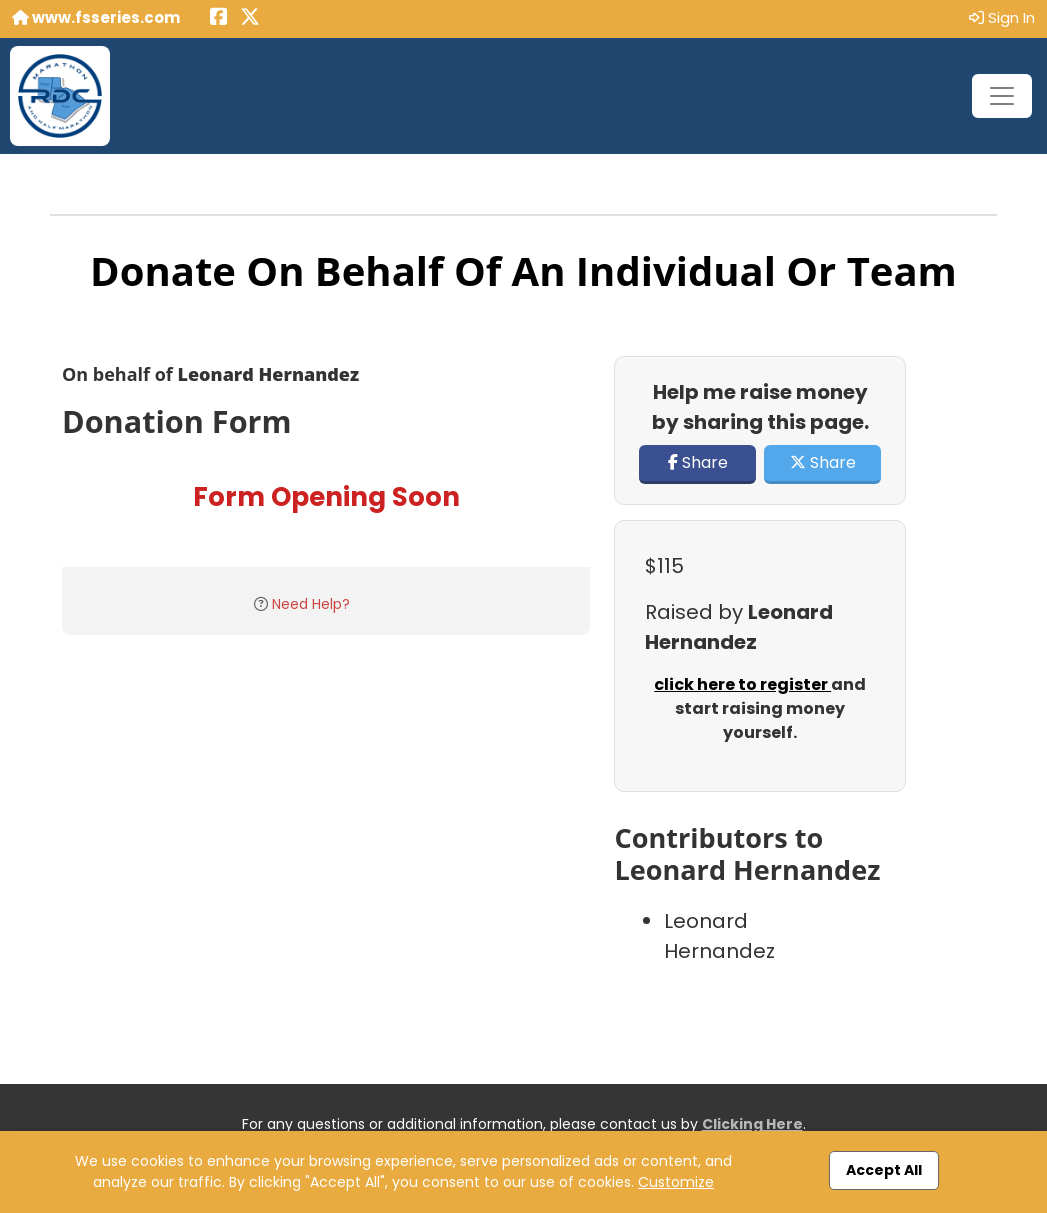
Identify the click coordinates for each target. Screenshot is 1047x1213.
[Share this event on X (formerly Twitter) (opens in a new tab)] (250, 18)
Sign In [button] (1002, 17)
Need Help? (311, 604)
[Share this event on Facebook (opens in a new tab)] (219, 18)
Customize (676, 1182)
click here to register (742, 684)
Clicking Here (752, 1124)
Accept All (884, 1170)
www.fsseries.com (96, 17)
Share (698, 462)
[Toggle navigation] (1002, 96)
